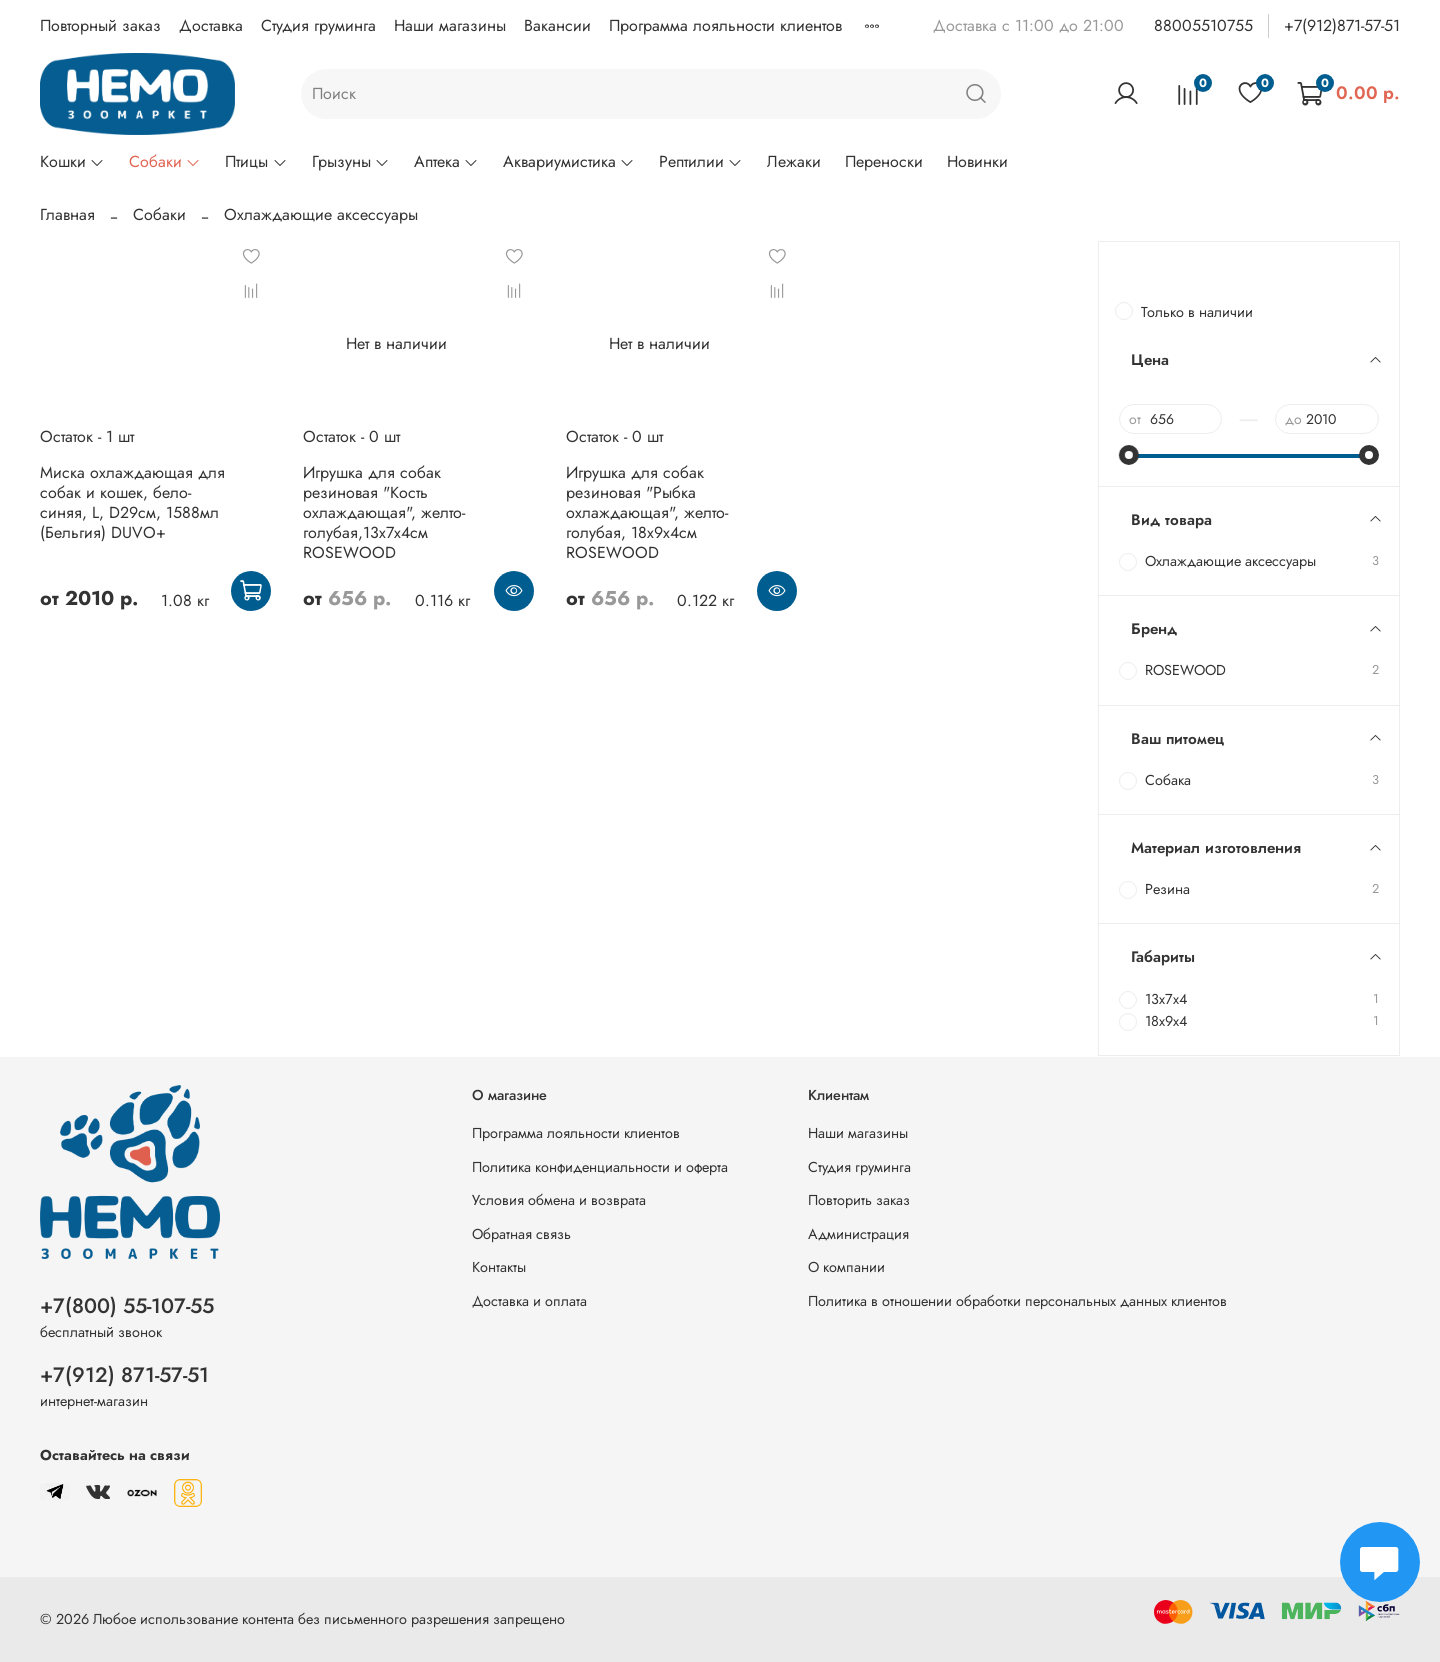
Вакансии (557, 25)
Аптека (446, 161)
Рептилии (701, 161)
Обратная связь (521, 1234)
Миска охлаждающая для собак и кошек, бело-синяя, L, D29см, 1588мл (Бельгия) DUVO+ (132, 502)
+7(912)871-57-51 (1342, 25)
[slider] (1129, 455)
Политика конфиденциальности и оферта (600, 1167)
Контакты (499, 1267)
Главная (67, 214)
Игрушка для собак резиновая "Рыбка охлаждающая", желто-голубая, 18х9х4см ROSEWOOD (647, 512)
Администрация (858, 1234)
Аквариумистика (569, 161)
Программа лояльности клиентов (725, 25)
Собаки (165, 161)
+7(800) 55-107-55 (127, 1306)
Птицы (256, 161)
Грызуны (351, 161)
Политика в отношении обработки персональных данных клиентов (1017, 1301)
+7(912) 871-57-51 (124, 1375)
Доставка (211, 25)
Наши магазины (450, 25)
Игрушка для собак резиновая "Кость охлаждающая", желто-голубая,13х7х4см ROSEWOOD (384, 512)
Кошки (72, 161)
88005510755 (1203, 25)
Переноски (884, 161)
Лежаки (794, 161)
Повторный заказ (100, 25)
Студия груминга (318, 25)
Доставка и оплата (529, 1301)
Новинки (977, 161)
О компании (846, 1267)
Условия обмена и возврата (559, 1200)
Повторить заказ (859, 1200)
